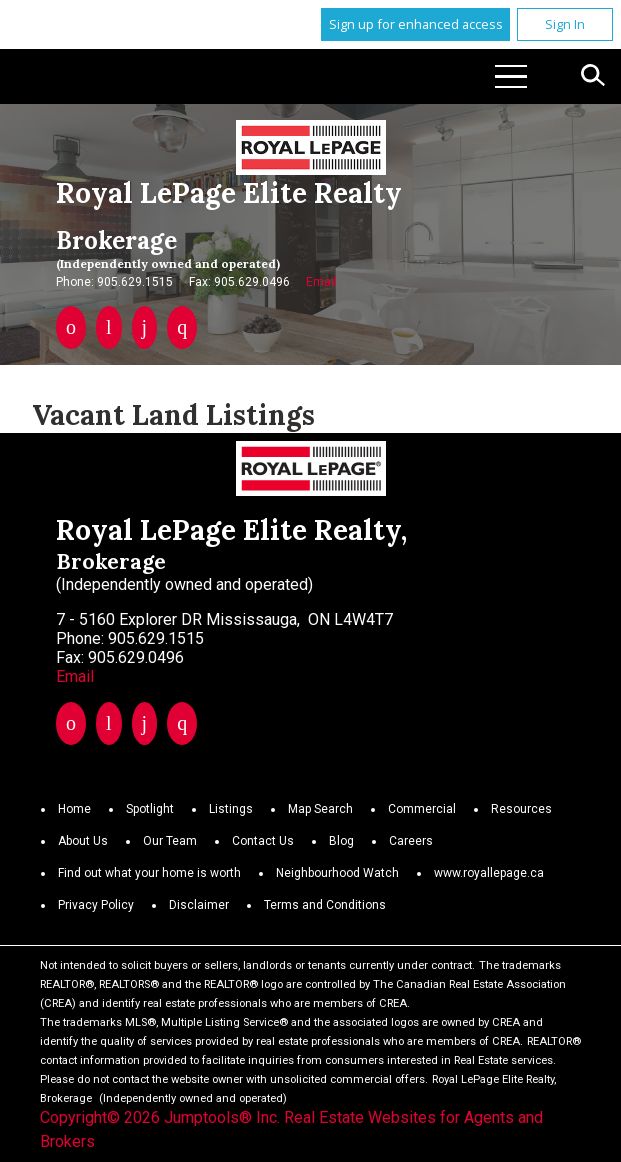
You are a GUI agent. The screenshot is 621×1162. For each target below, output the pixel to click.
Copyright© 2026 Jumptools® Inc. (160, 1117)
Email (321, 282)
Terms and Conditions (325, 905)
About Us (83, 841)
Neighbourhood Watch (337, 873)
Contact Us (263, 841)
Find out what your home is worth (149, 873)
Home (74, 809)
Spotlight (150, 809)
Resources (521, 809)
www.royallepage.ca (489, 873)
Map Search (320, 809)
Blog (341, 841)
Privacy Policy (96, 905)
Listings (231, 809)
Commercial (422, 809)
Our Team (170, 841)
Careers (411, 841)
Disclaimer (199, 905)
